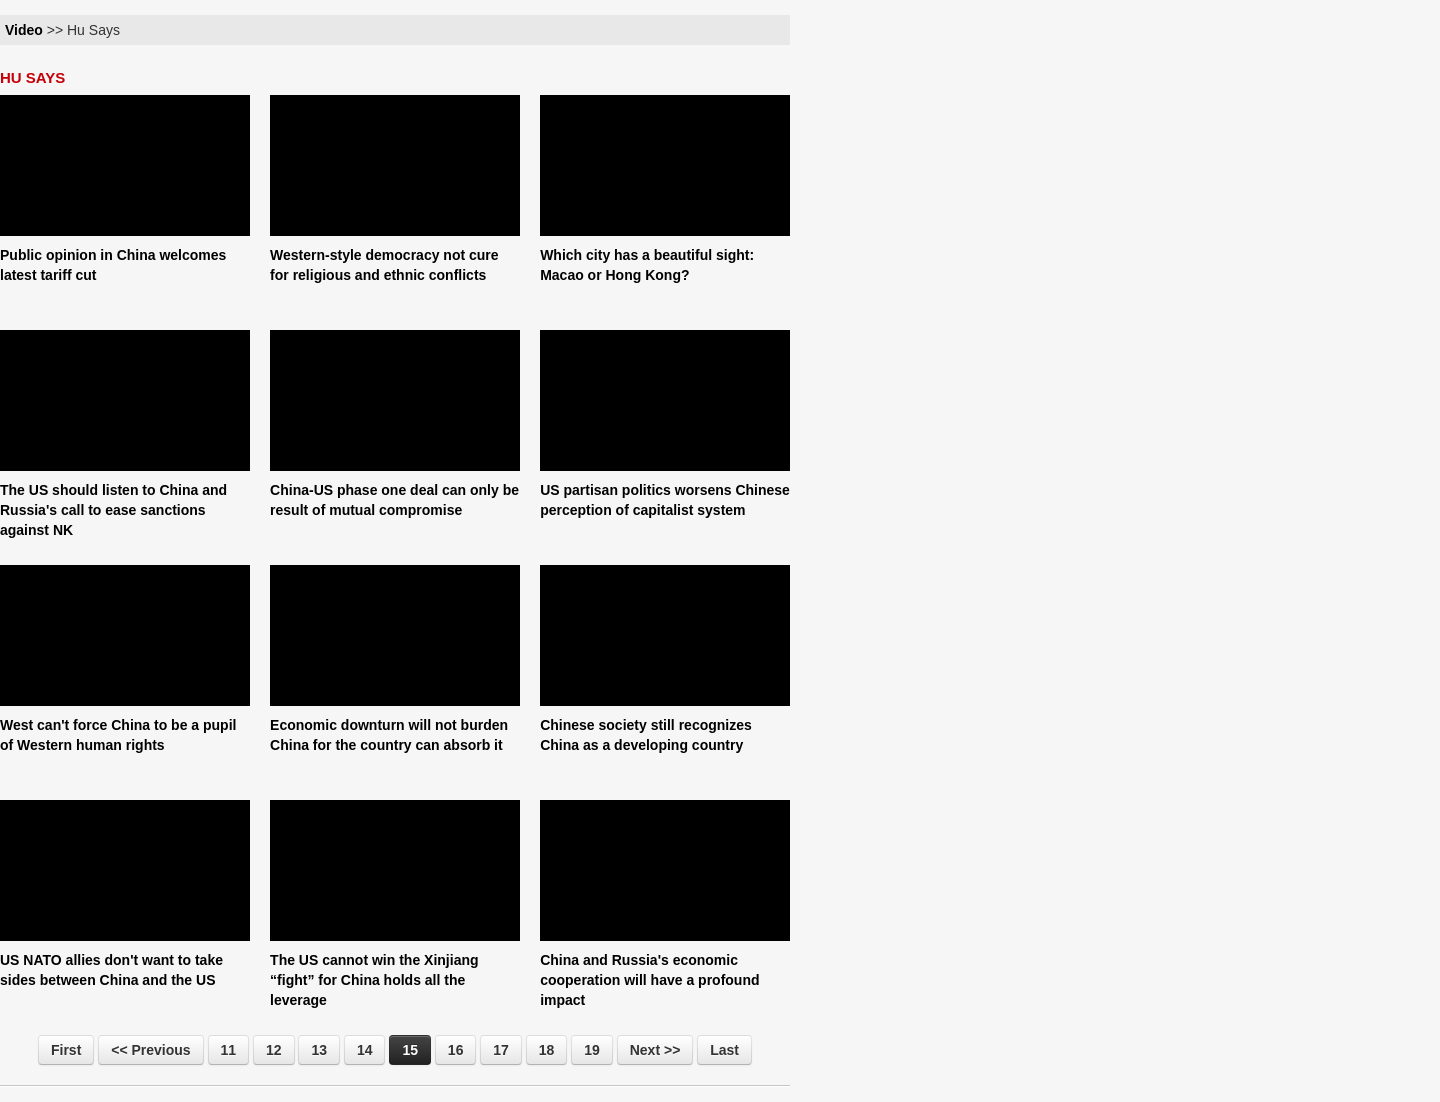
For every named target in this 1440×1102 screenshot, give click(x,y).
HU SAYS (32, 77)
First (66, 1050)
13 (319, 1050)
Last (724, 1050)
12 (274, 1050)
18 (547, 1050)
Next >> (655, 1050)
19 (592, 1050)
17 (501, 1050)
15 (410, 1050)
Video (24, 30)
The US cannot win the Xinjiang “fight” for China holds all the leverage (374, 980)
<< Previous (150, 1050)
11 (229, 1050)
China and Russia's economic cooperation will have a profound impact (649, 980)
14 (365, 1050)
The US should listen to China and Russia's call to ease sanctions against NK (113, 510)
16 (456, 1050)
